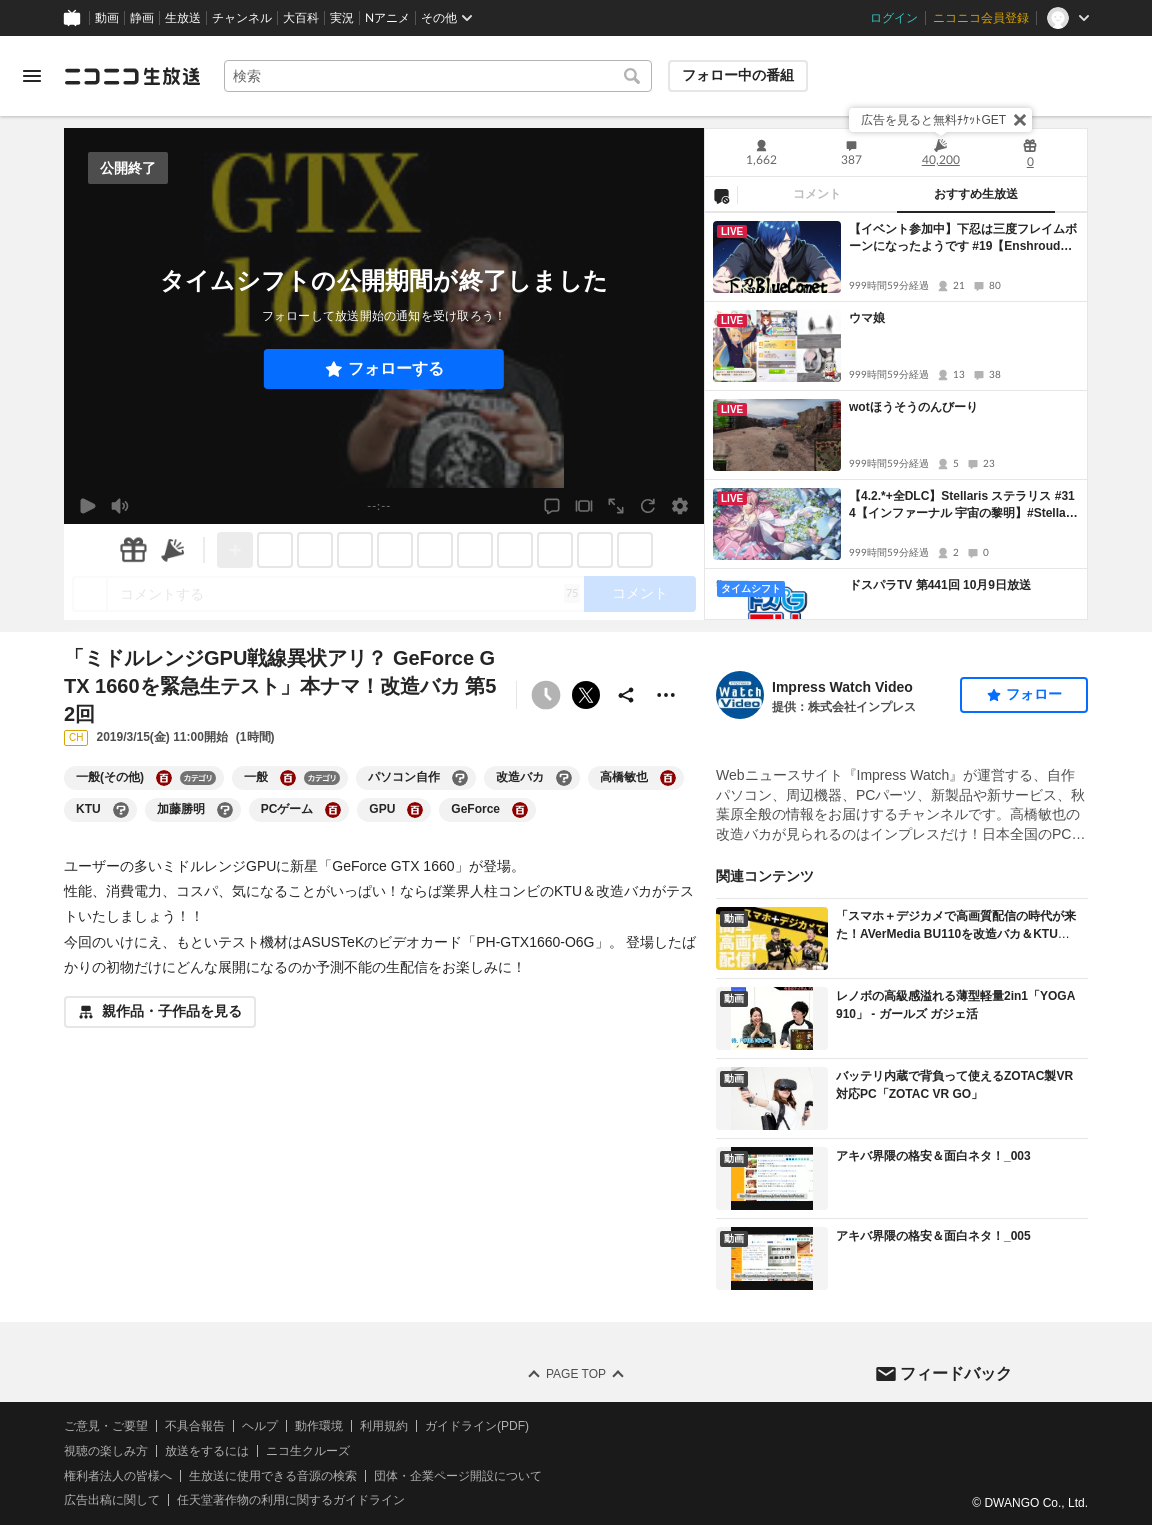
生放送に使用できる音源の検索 (273, 1475)
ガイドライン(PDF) (477, 1426)
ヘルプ (260, 1426)
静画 (142, 18)
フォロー (1034, 694)
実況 (342, 18)
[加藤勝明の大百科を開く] (225, 810)
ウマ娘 (867, 318)
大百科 (301, 18)
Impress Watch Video (842, 687)
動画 (107, 18)
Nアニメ (387, 18)
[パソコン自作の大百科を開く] (460, 778)
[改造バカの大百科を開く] (564, 778)
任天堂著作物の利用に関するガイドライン (291, 1500)
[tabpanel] (896, 416)
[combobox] (438, 76)
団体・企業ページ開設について (458, 1475)
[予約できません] (546, 695)
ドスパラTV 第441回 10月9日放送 (940, 585)
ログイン (894, 18)
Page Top (576, 1374)
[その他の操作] (666, 695)
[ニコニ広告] (173, 550)
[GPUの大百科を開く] (415, 810)
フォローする (396, 368)
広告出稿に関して (112, 1500)
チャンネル (242, 18)
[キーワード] (438, 76)
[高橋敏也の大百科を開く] (668, 778)
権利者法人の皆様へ (118, 1475)
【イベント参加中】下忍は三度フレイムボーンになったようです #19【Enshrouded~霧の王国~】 (963, 238)
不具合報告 (195, 1426)
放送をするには (207, 1451)
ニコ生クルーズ (308, 1451)
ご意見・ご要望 (106, 1426)
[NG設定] (721, 195)
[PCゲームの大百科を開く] (333, 810)
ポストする (586, 695)
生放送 (183, 18)
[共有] (626, 695)
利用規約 (384, 1426)
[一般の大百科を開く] (288, 778)
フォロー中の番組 (738, 75)
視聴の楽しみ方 (106, 1451)
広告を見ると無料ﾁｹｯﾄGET (933, 120)
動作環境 (319, 1426)
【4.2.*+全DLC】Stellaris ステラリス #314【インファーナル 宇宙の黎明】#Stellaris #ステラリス (962, 505)
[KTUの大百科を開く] (121, 810)
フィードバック (956, 1372)
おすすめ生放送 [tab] (976, 194)
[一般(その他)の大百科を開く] (164, 778)
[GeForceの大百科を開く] (520, 810)
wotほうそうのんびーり (913, 407)
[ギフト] (133, 550)
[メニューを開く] (32, 76)
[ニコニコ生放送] (132, 76)
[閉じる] (1020, 120)
